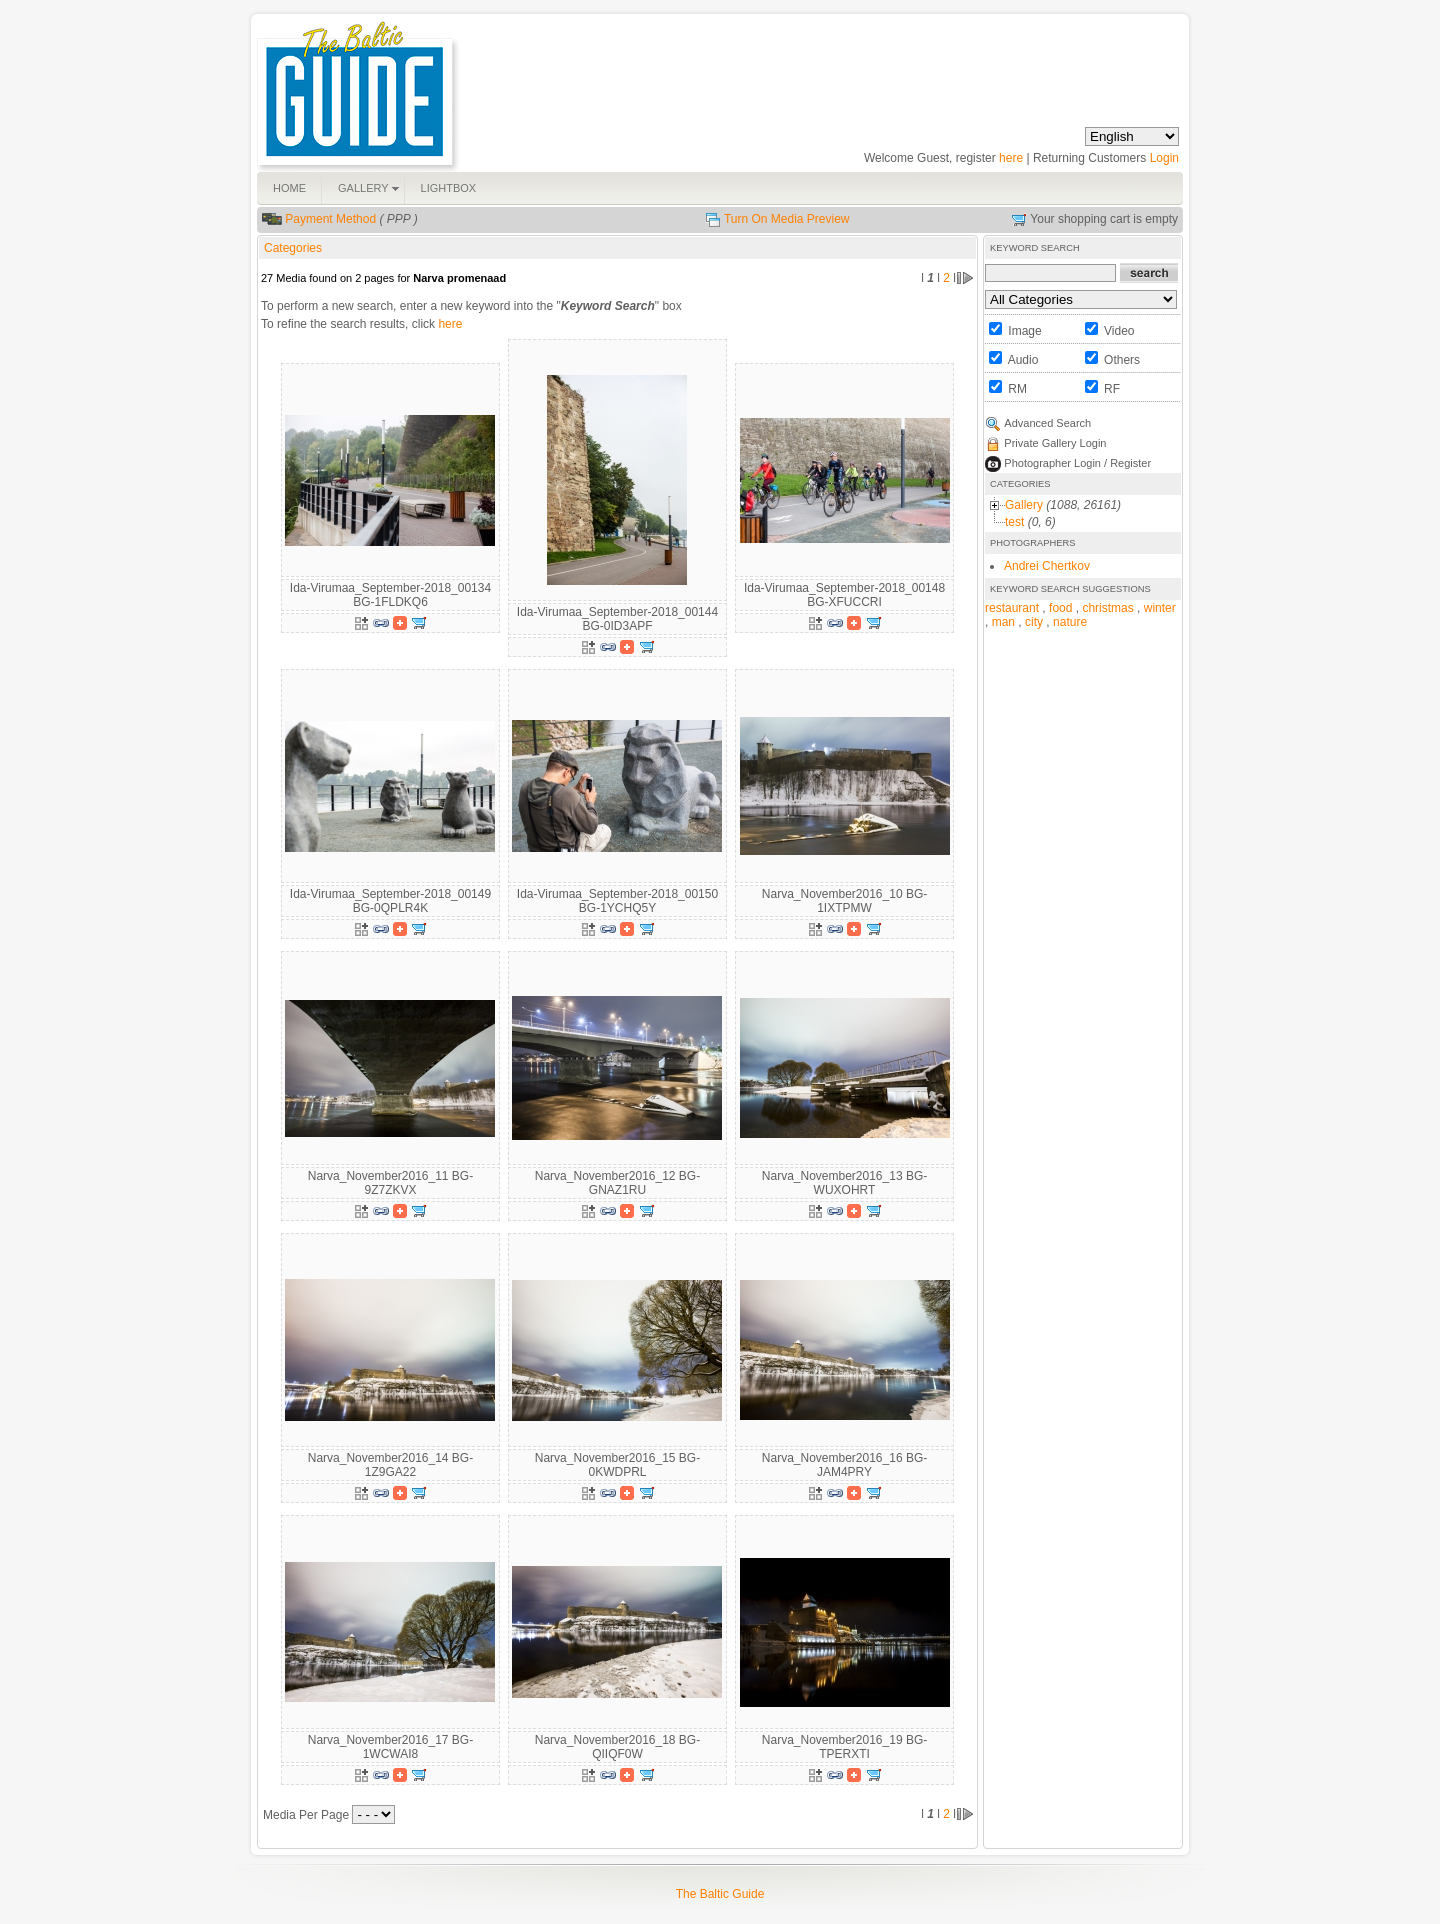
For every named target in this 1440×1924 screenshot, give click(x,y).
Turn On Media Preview (787, 219)
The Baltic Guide (720, 1894)
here (1011, 158)
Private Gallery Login (1055, 443)
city (1034, 622)
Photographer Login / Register (1077, 463)
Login (1164, 158)
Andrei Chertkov (1047, 566)
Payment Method (330, 219)
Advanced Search (1047, 423)
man (1003, 622)
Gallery (1024, 505)
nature (1070, 622)
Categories (293, 248)
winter (1160, 608)
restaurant (1012, 608)
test (1014, 522)
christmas (1107, 608)
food (1060, 608)
